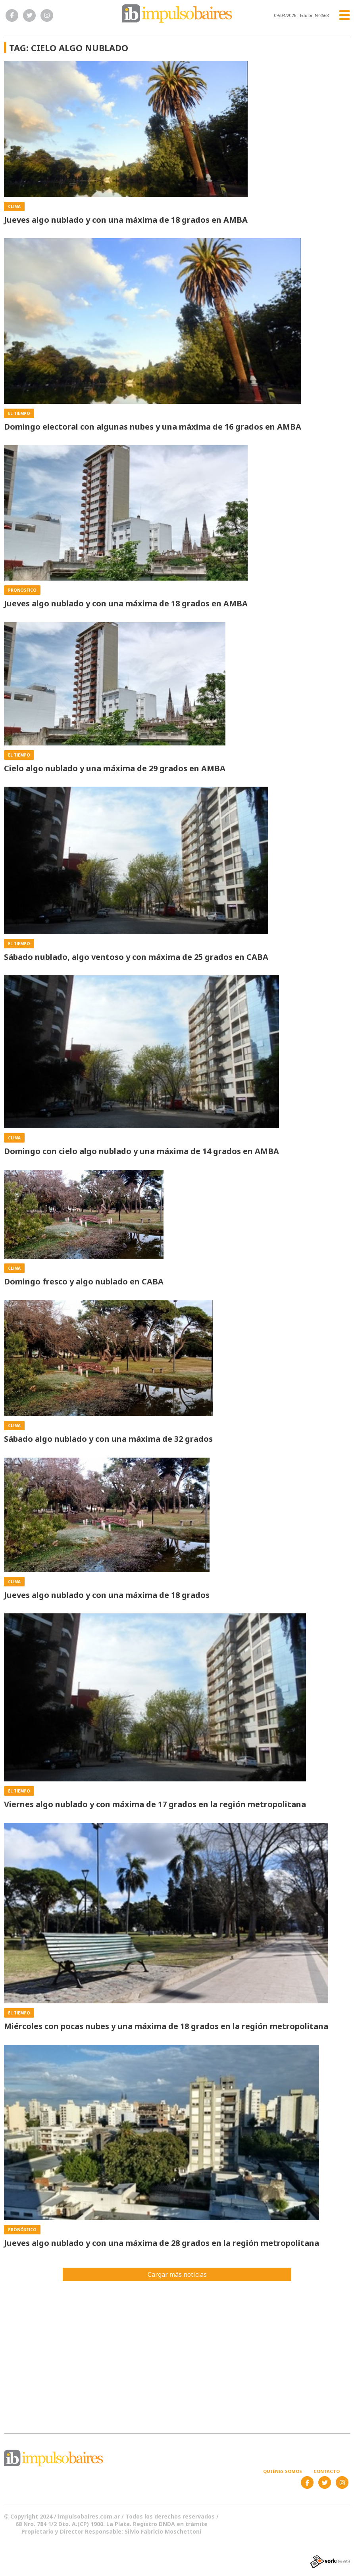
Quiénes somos (282, 2471)
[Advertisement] (177, 2352)
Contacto (327, 2471)
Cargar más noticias (177, 2274)
